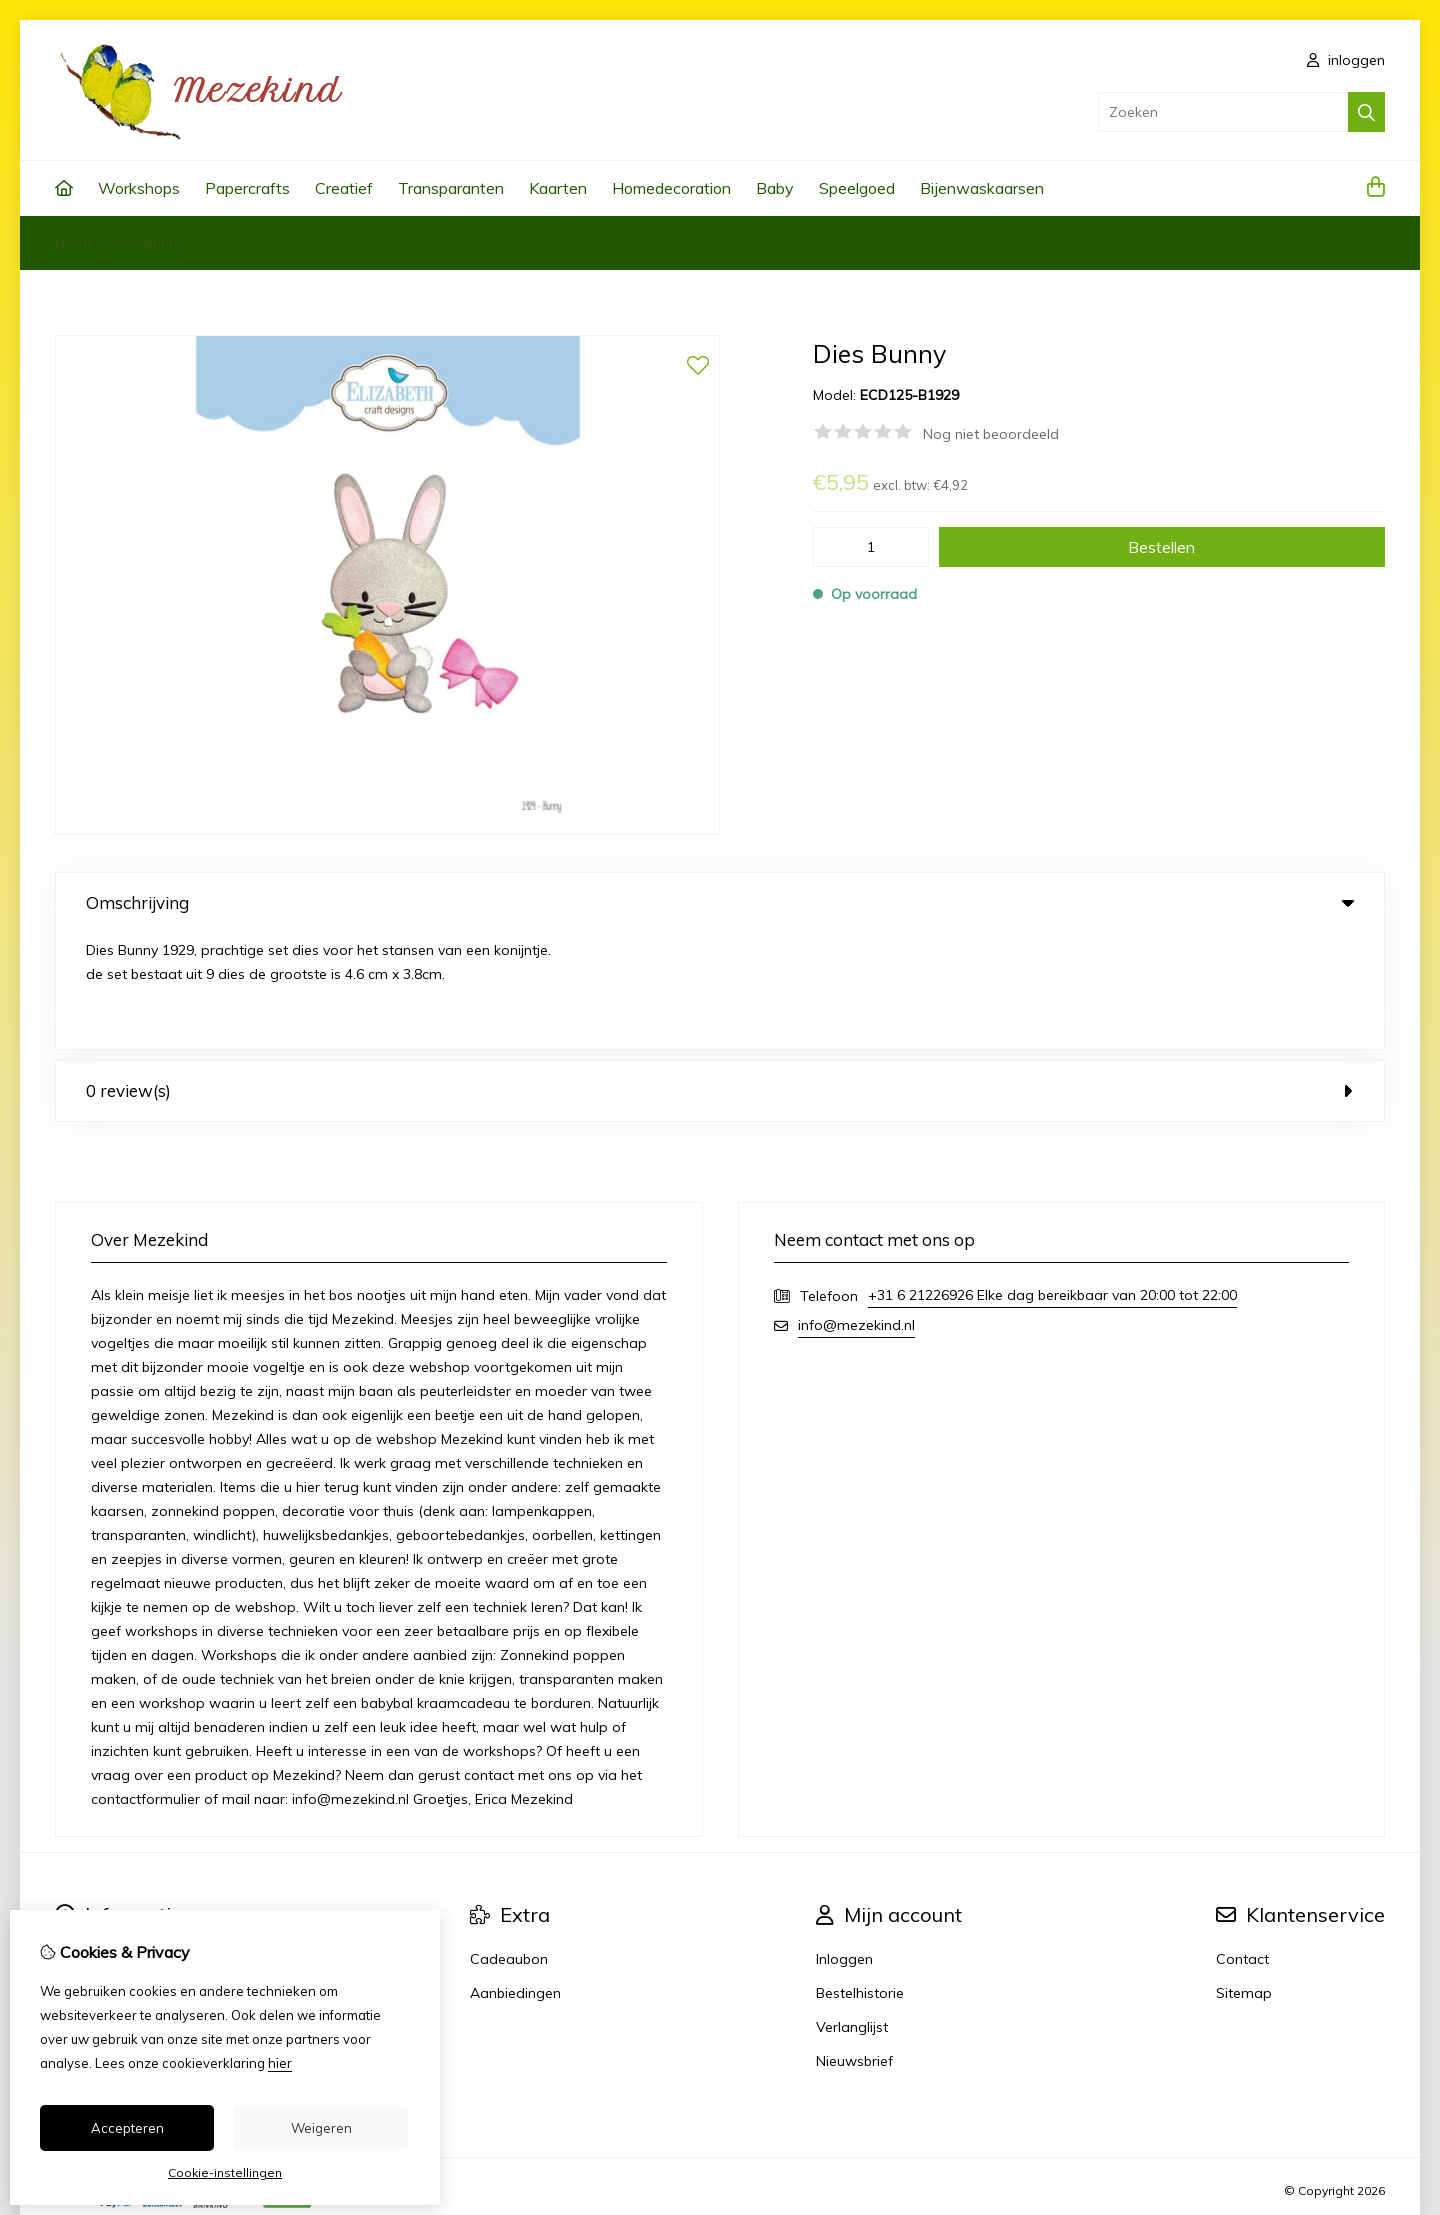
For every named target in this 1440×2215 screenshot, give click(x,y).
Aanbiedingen (515, 1877)
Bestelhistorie (860, 1877)
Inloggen (844, 1843)
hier (280, 2063)
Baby (775, 188)
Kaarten (558, 188)
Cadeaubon (509, 1843)
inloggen (1346, 60)
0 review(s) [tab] (720, 974)
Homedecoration (671, 188)
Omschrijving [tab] (720, 902)
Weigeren (321, 2128)
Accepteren (127, 2128)
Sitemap (1244, 1877)
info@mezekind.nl (856, 1209)
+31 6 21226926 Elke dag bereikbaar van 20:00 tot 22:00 (1052, 1179)
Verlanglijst (852, 1911)
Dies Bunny (148, 243)
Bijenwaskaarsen (982, 188)
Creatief (344, 188)
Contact (1242, 1843)
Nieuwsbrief (854, 1945)
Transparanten (451, 188)
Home (75, 243)
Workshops (139, 188)
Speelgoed (857, 188)
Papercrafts (247, 188)
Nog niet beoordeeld (991, 434)
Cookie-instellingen (225, 2172)
